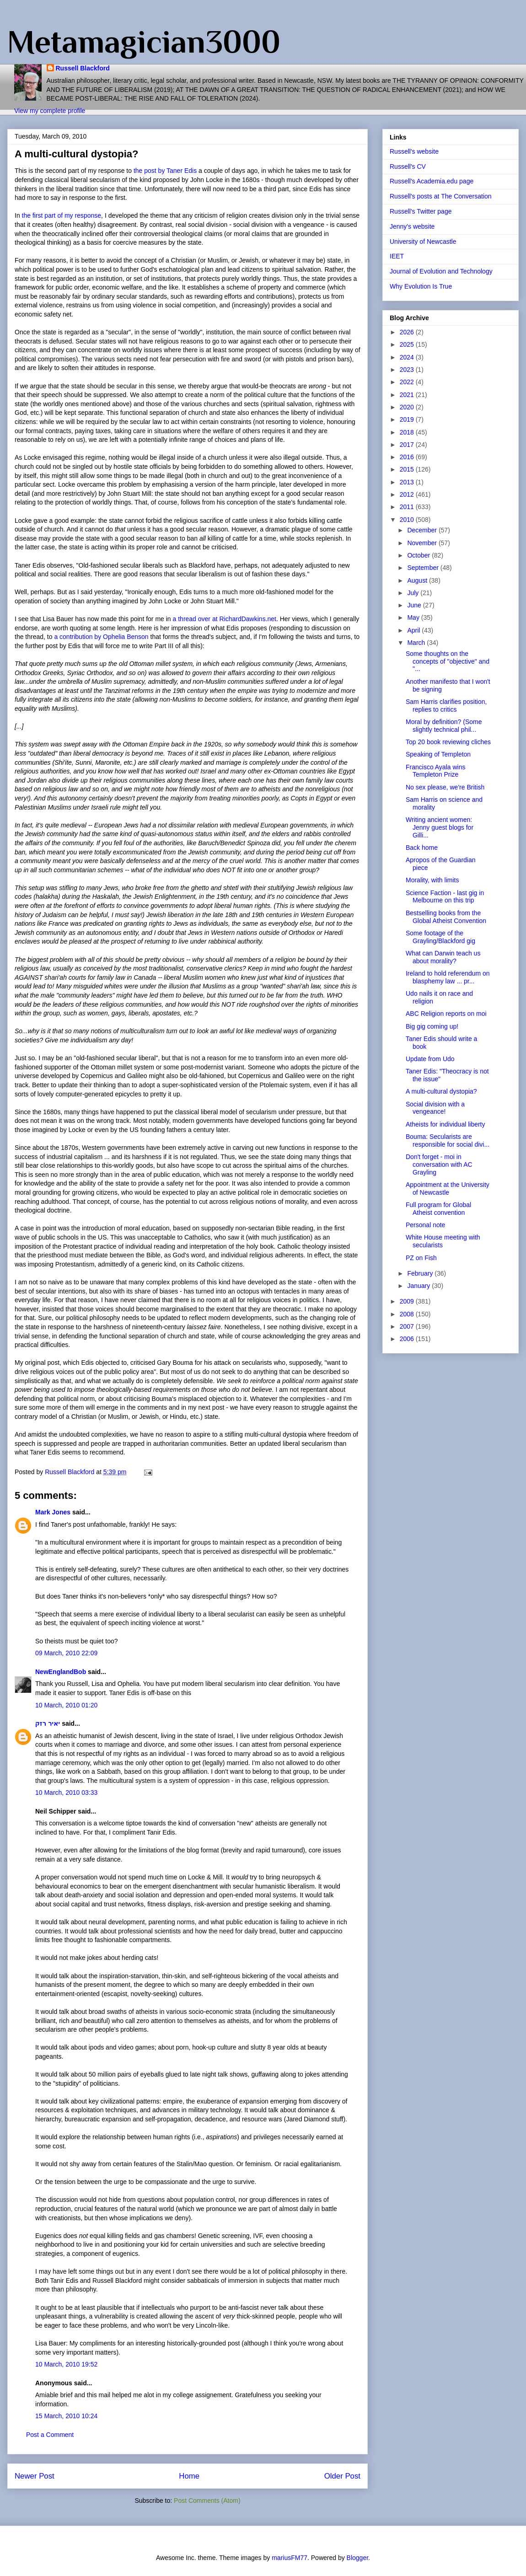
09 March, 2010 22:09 (66, 1653)
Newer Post (34, 2476)
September (423, 567)
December (422, 530)
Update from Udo (430, 1059)
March (417, 642)
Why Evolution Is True (421, 286)
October (419, 555)
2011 (408, 506)
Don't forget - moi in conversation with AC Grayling (439, 1164)
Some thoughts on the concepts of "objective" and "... (447, 661)
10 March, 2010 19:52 (66, 2364)
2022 (408, 382)
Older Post (342, 2476)
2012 (408, 494)
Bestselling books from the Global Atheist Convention (446, 916)
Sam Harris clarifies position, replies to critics (446, 705)
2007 (408, 1326)
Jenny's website (412, 226)
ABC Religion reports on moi (446, 1013)
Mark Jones (52, 1512)
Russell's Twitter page (420, 211)
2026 (408, 332)
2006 (408, 1338)
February (421, 1273)
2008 (408, 1314)
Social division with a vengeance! (435, 1108)
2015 (408, 469)
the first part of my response (62, 215)
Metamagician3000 (143, 41)
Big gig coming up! (432, 1026)
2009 (408, 1301)
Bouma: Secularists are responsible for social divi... (447, 1140)
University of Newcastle (423, 241)
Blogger (357, 2557)
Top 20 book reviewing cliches (448, 742)
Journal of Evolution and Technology (441, 271)
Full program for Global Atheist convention (438, 1208)
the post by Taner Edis (166, 170)
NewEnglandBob (60, 1671)
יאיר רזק (47, 1723)
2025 (408, 344)
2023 (408, 369)
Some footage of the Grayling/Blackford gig (440, 937)
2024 (408, 357)
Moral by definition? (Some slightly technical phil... (444, 725)
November (422, 543)
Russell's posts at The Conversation (441, 196)
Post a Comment (50, 2434)
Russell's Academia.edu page (431, 181)
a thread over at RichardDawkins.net (224, 619)
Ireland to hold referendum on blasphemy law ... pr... (448, 977)
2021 (408, 394)
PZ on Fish (421, 1257)
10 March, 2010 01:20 (66, 1705)
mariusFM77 (289, 2557)
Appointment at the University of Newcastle (447, 1188)
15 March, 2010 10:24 (66, 2416)
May (414, 617)
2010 (408, 519)
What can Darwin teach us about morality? (443, 957)
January (419, 1285)
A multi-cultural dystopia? (441, 1091)
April (414, 630)
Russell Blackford (83, 68)
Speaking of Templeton (438, 754)
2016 (408, 457)
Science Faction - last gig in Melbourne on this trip (445, 896)
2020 (408, 407)
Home (189, 2476)
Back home (422, 847)
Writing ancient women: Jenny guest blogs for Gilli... (439, 827)
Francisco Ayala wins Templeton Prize (435, 770)
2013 (408, 482)
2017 (408, 444)
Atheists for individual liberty (445, 1124)
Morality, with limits (432, 880)
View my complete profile (49, 110)
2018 (408, 432)
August (418, 580)
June (415, 605)
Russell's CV (408, 166)
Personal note (425, 1225)
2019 (408, 419)
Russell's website (414, 151)
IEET (397, 256)
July (413, 592)
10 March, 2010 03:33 (66, 1792)
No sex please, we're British (445, 787)
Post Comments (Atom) (207, 2500)
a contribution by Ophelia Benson (102, 636)
